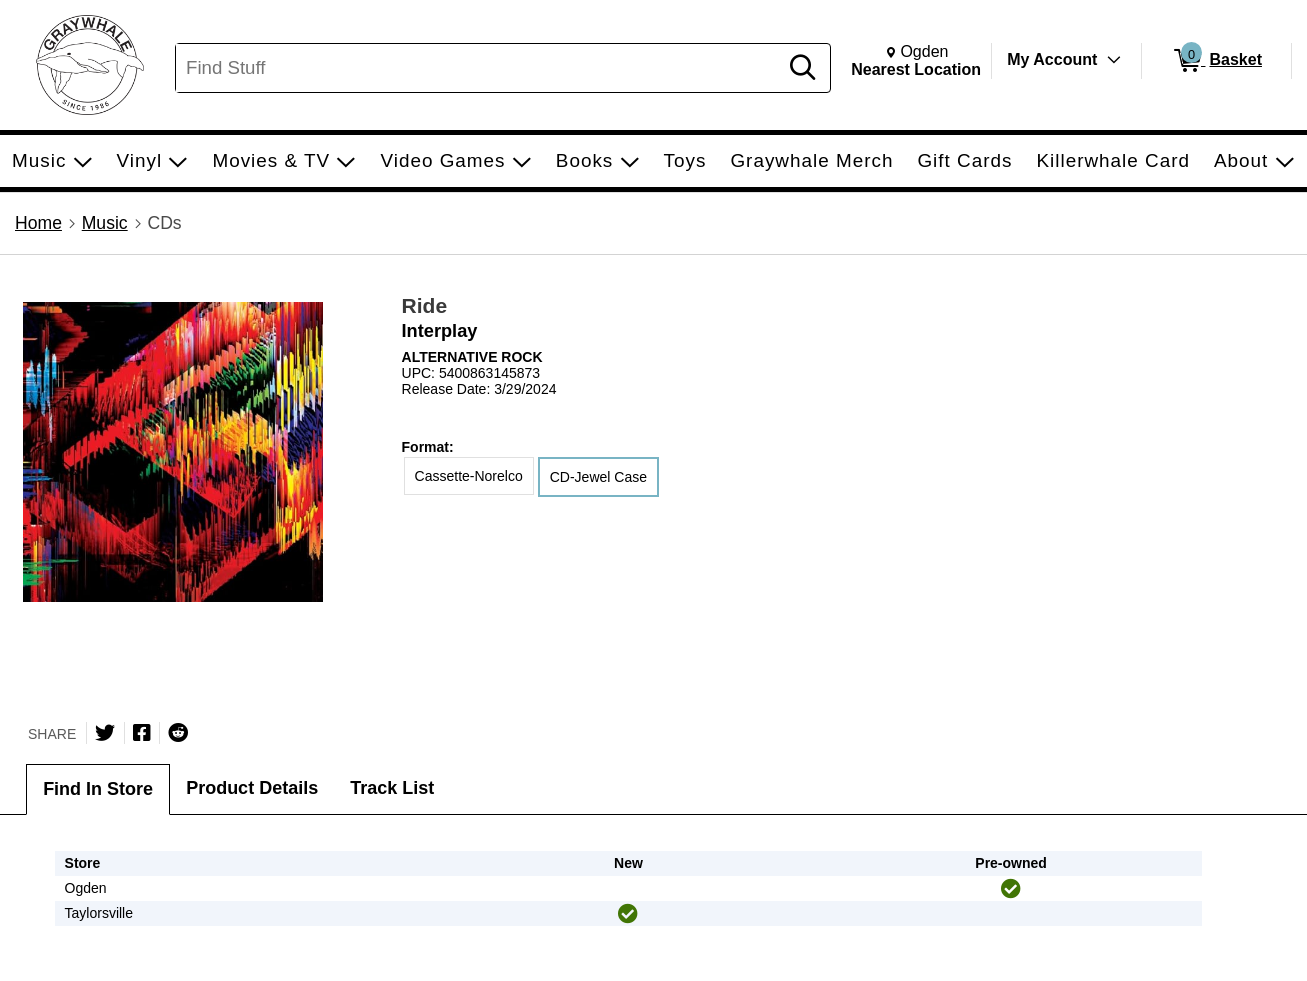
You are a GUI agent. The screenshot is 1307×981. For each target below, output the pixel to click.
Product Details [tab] (252, 788)
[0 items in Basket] (1216, 61)
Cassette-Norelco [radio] (469, 476)
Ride (425, 305)
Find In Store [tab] (98, 789)
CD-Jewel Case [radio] (598, 477)
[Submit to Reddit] (178, 733)
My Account (1052, 59)
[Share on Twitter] (105, 733)
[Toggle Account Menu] (1114, 60)
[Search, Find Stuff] (479, 68)
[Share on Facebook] (142, 733)
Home (38, 223)
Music (105, 223)
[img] (1011, 889)
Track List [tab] (392, 788)
